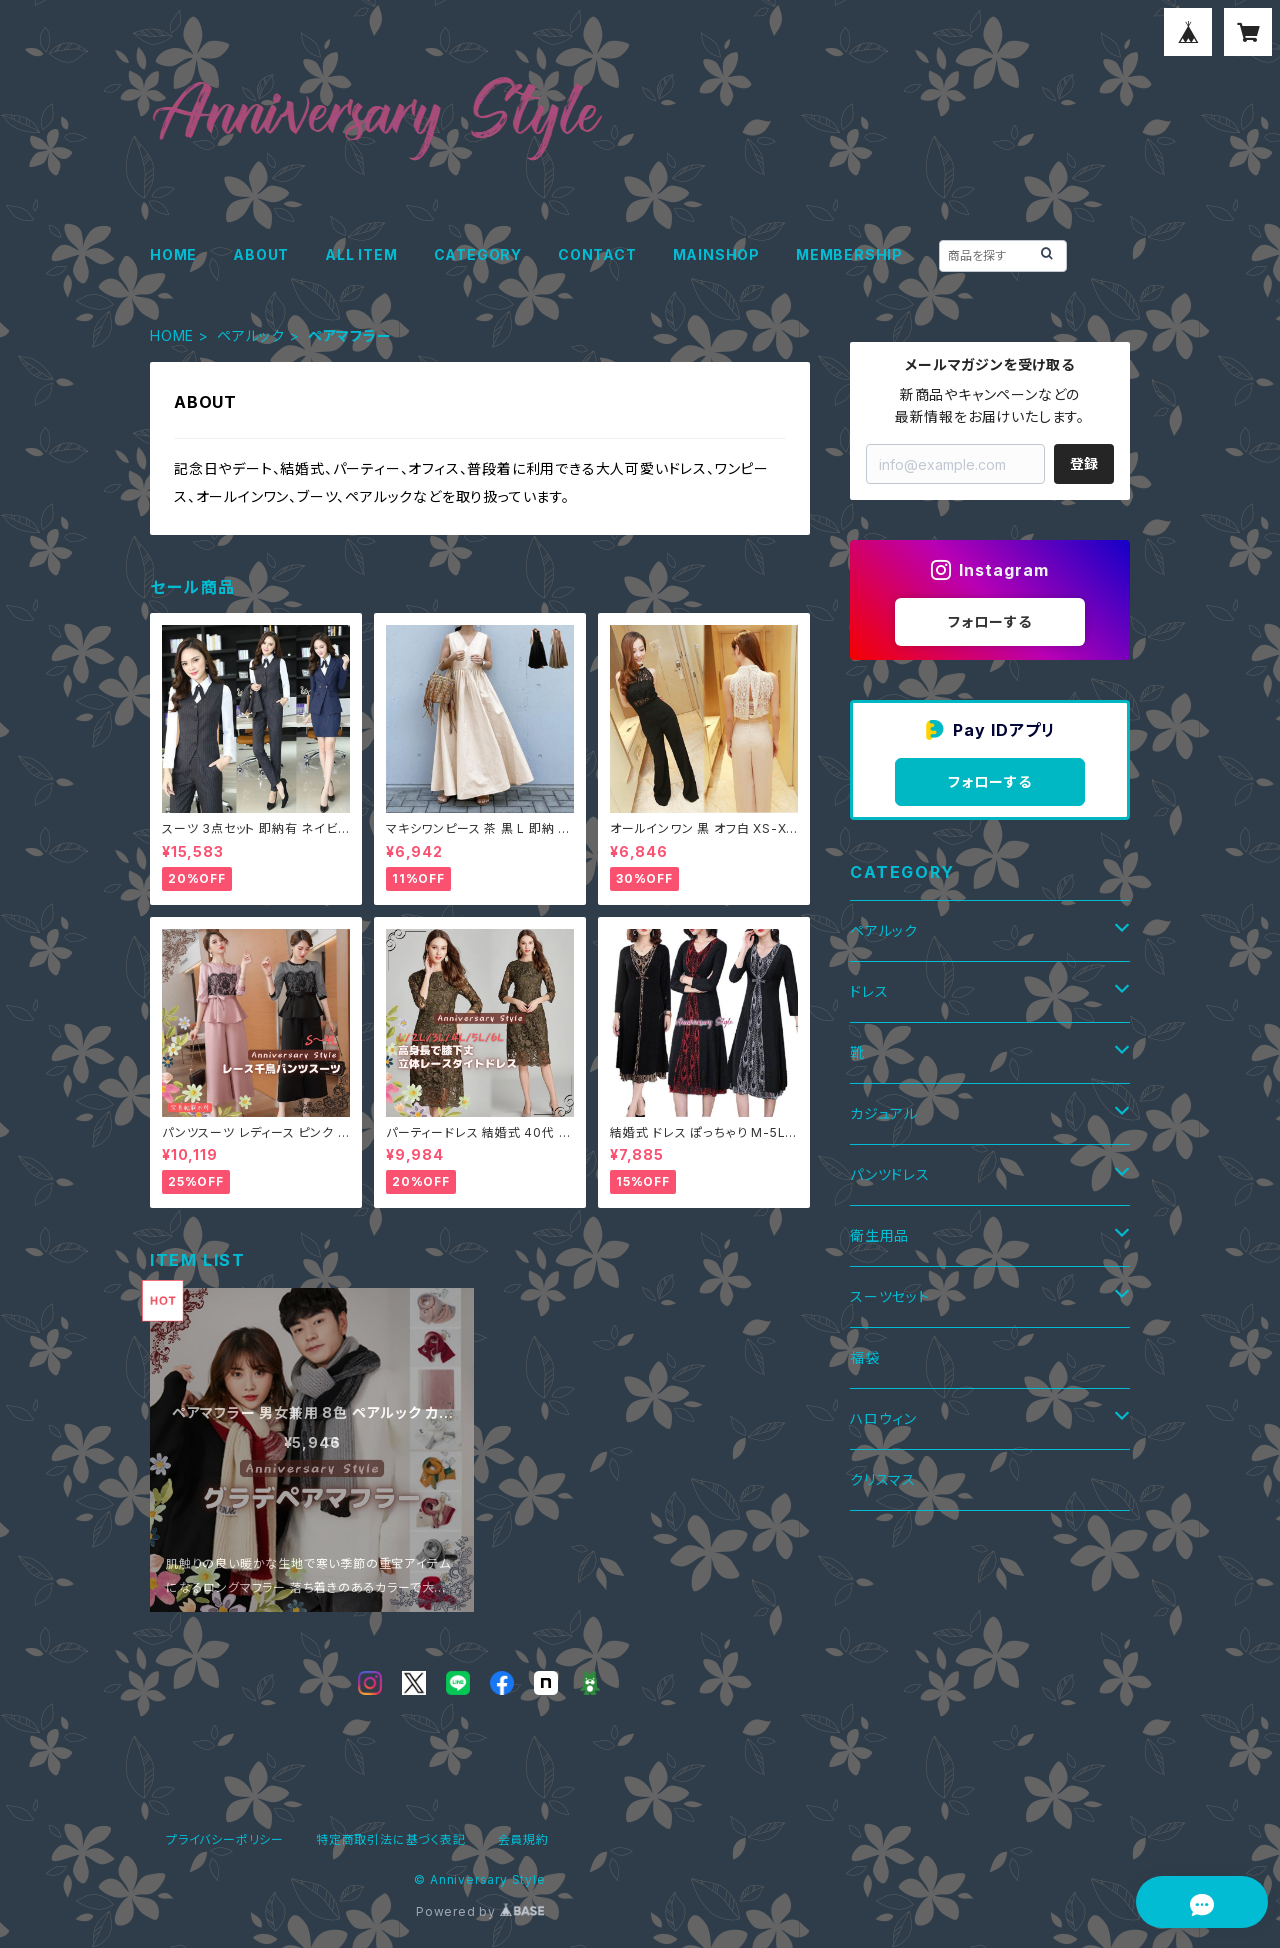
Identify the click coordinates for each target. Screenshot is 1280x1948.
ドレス (869, 991)
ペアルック (251, 335)
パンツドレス (890, 1174)
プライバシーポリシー (225, 1839)
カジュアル (884, 1113)
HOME (173, 254)
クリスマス (883, 1479)
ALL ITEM (361, 254)
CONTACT (597, 254)
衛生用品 (879, 1235)
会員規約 (523, 1839)
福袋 (865, 1357)
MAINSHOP (716, 254)
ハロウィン (883, 1418)
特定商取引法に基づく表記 (391, 1839)
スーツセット (890, 1296)
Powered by (480, 1911)
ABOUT (261, 254)
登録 (1084, 463)
